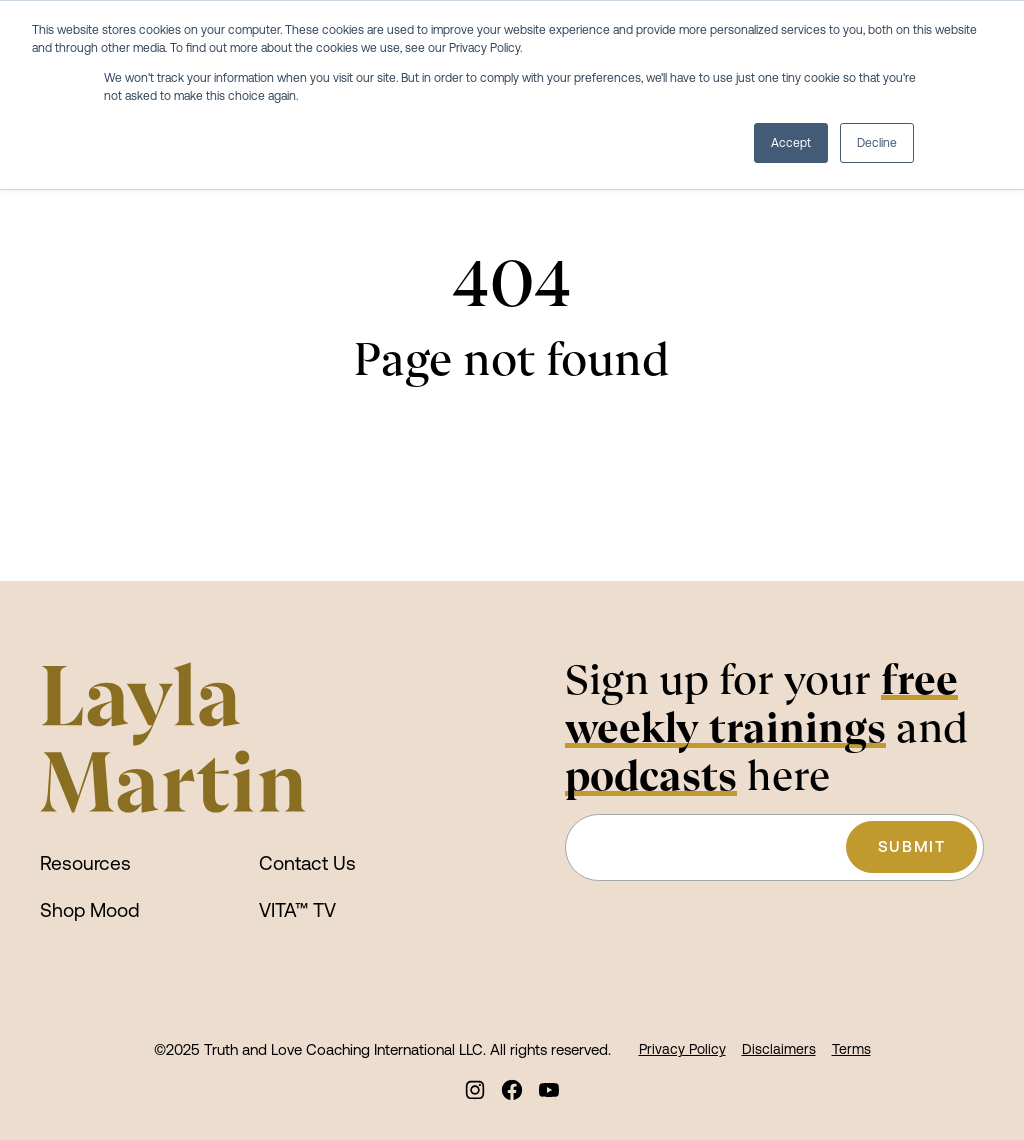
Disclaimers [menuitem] (779, 1049)
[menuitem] (475, 1089)
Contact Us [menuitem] (307, 863)
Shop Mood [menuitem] (89, 910)
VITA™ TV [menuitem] (297, 910)
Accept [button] (791, 143)
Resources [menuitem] (85, 863)
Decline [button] (877, 143)
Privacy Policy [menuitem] (682, 1049)
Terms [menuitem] (851, 1049)
